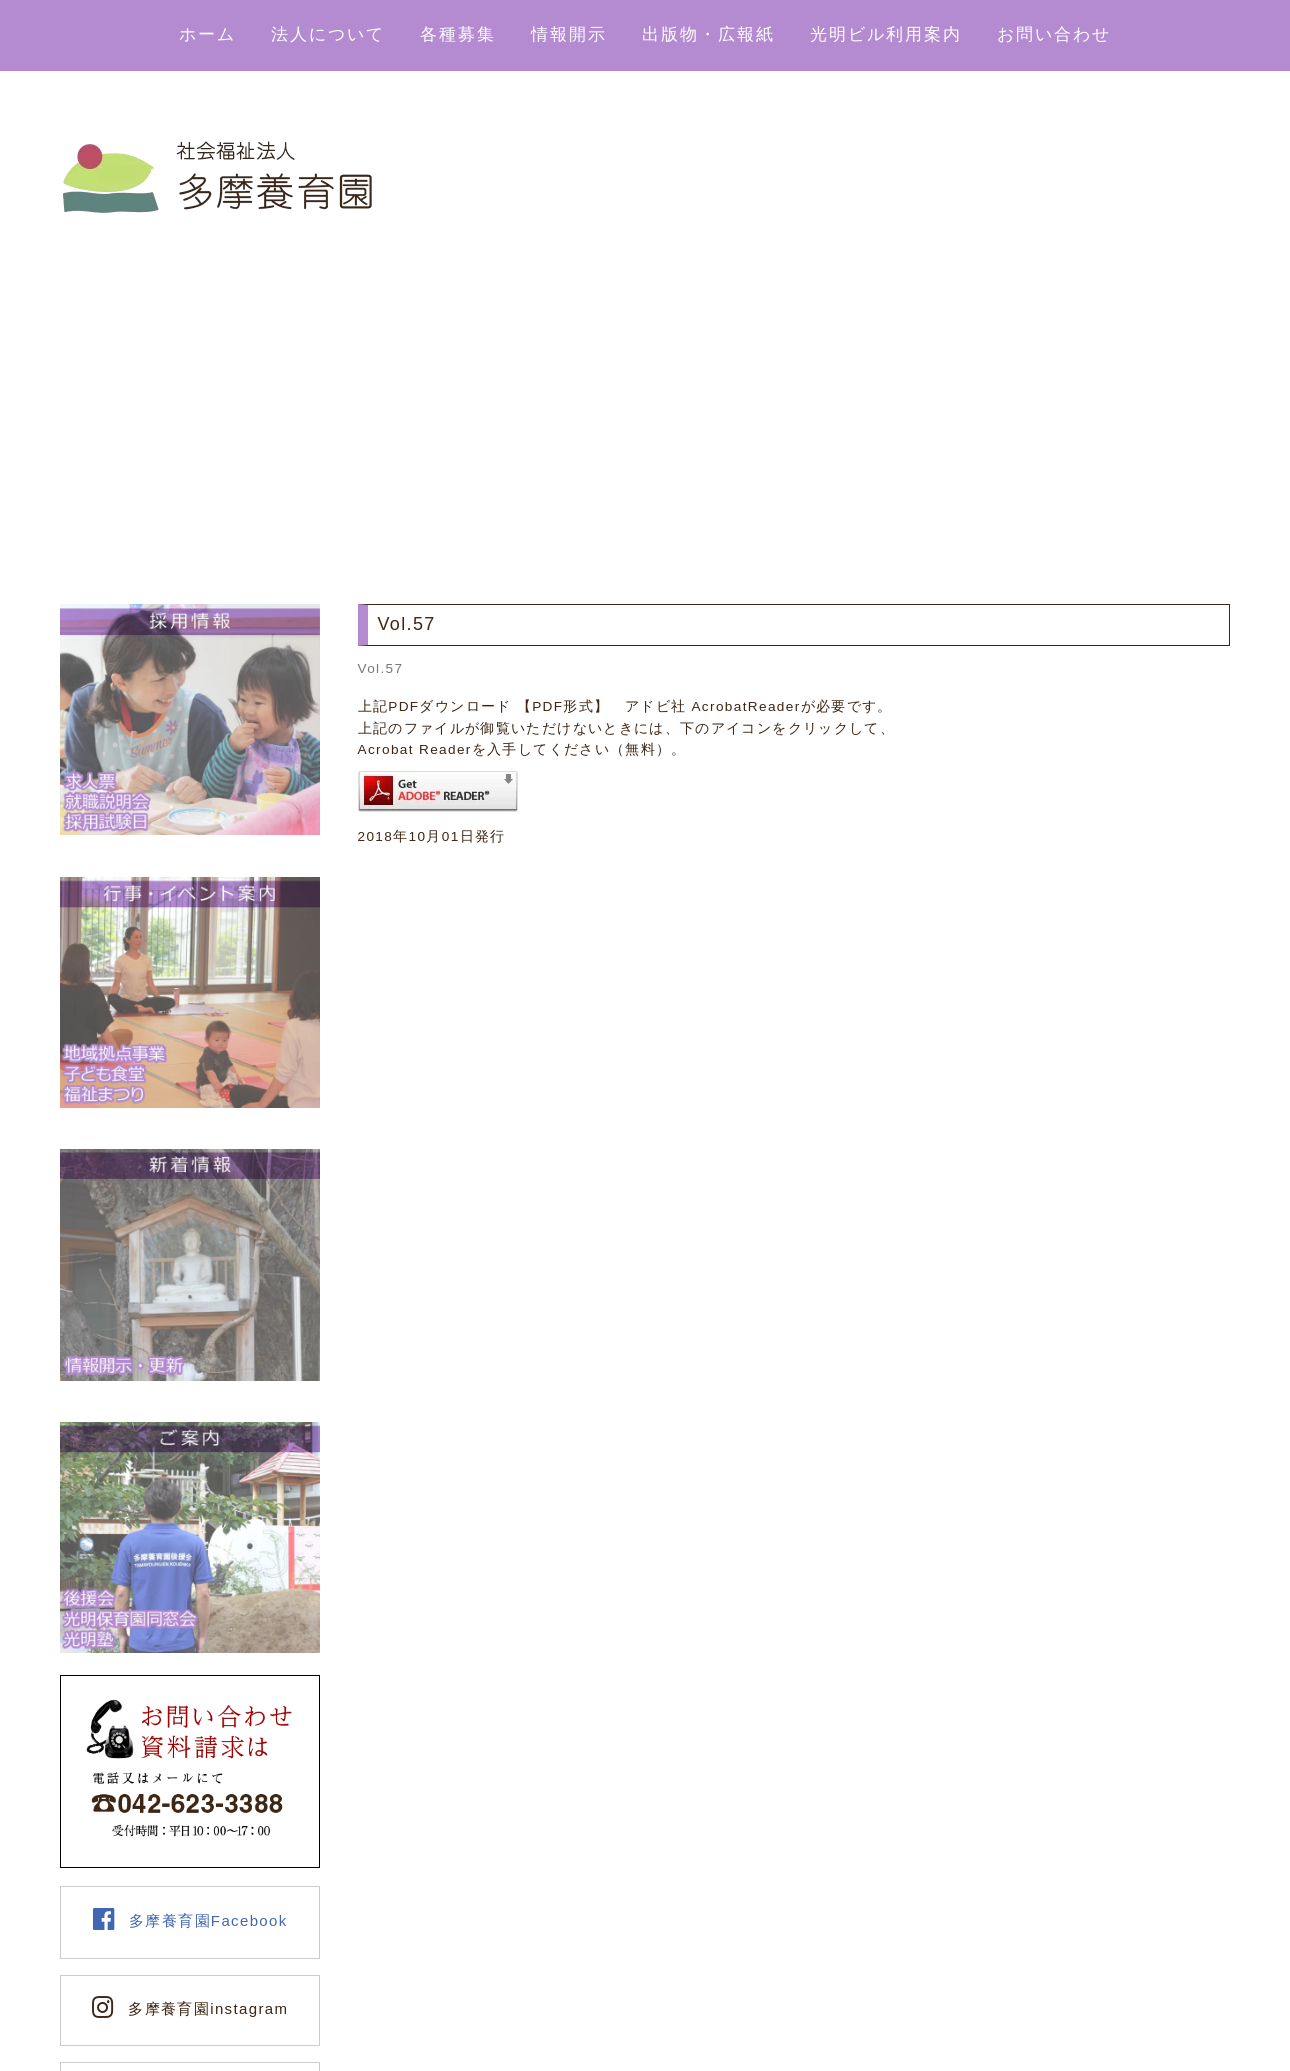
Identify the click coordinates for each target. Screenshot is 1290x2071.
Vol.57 (381, 668)
